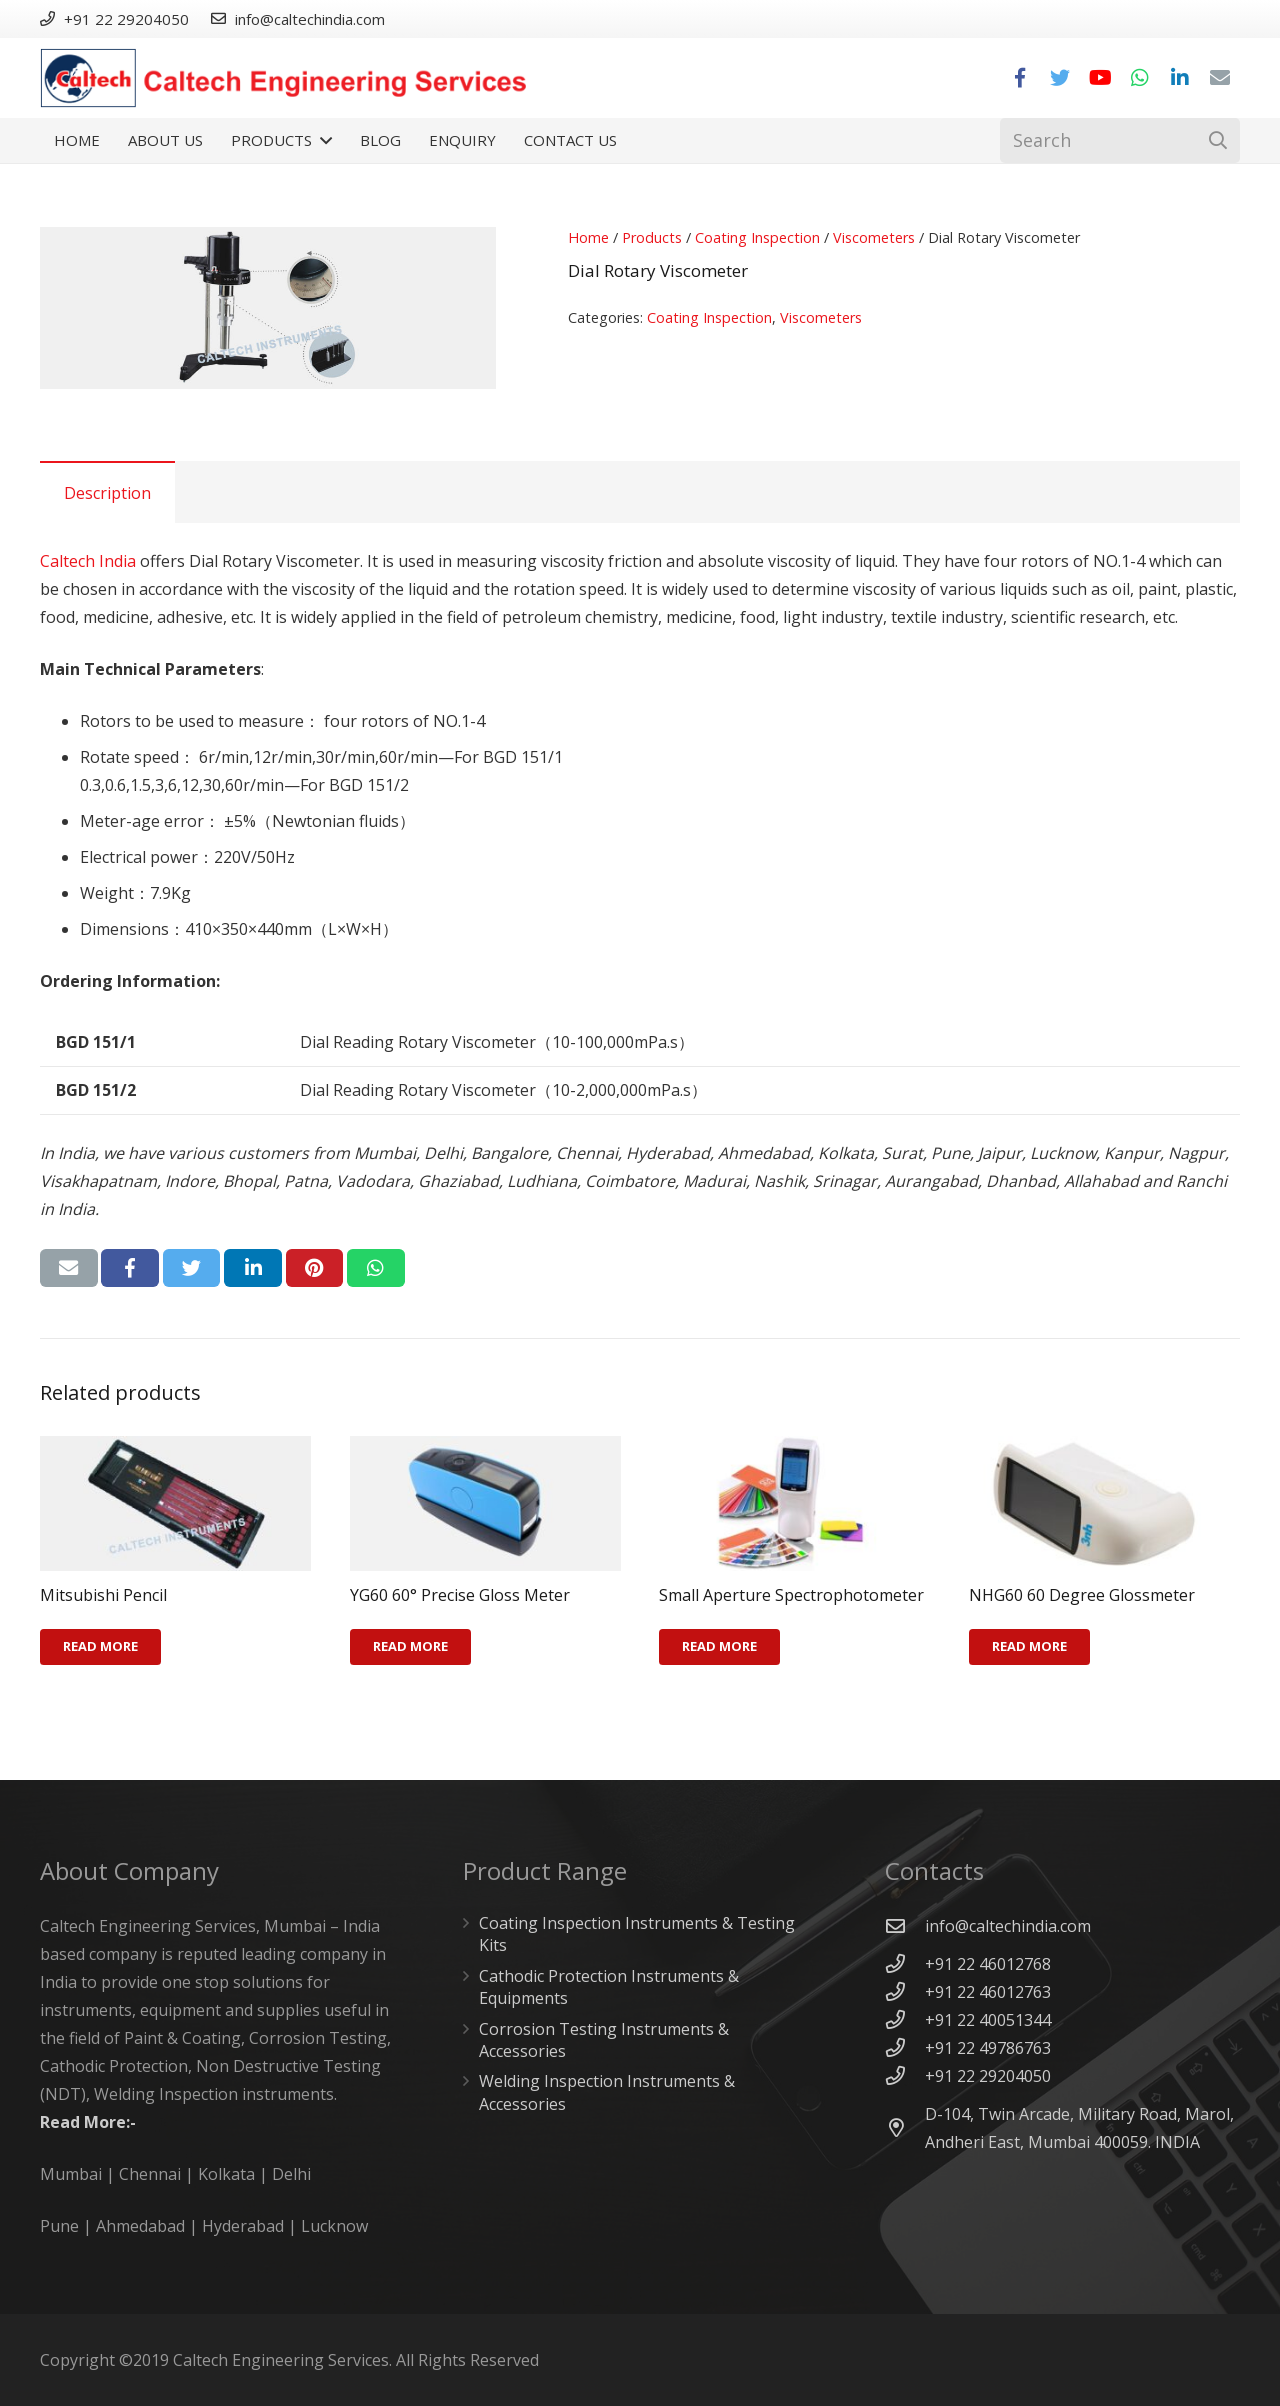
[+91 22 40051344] (905, 2019)
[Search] (1120, 140)
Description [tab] (107, 493)
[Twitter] (1060, 78)
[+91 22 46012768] (905, 1963)
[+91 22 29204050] (905, 2075)
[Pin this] (315, 1268)
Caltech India (88, 561)
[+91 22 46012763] (905, 1991)
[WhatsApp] (1140, 78)
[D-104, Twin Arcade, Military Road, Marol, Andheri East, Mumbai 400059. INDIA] (905, 2127)
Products (652, 237)
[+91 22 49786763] (905, 2047)
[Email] (1220, 78)
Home (588, 237)
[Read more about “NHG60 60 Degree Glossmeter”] (1029, 1647)
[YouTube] (1100, 78)
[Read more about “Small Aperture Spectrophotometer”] (719, 1647)
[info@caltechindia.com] (905, 1925)
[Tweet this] (192, 1268)
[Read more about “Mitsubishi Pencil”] (100, 1647)
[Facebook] (1020, 78)
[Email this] (69, 1268)
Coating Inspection (757, 237)
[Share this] (130, 1268)
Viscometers (874, 237)
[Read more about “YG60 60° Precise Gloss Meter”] (410, 1647)
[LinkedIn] (1180, 78)
